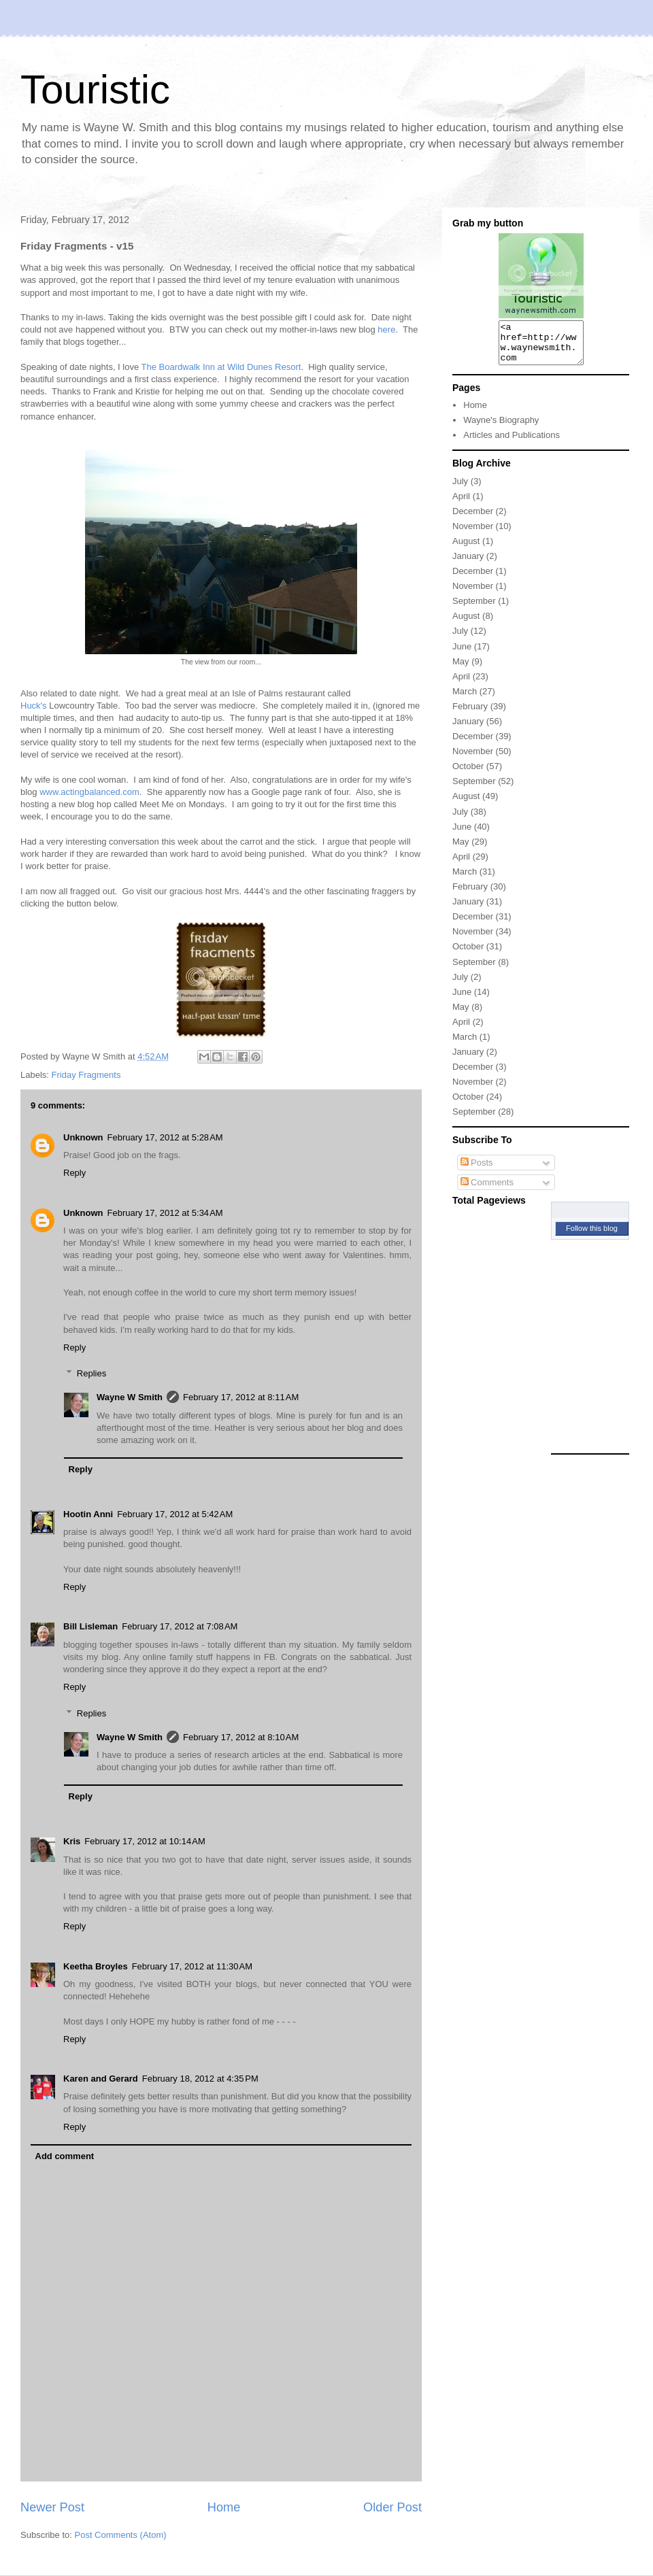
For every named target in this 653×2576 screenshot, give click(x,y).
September (474, 609)
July (460, 489)
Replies (91, 1373)
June (461, 654)
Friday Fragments (86, 1075)
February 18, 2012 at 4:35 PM (200, 2078)
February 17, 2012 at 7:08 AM (179, 1626)
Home (224, 2507)
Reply (74, 1173)
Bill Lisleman (90, 1626)
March (464, 699)
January (468, 564)
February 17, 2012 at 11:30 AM (192, 1966)
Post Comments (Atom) (121, 2535)
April (461, 504)
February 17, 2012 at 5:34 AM (165, 1213)
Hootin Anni (88, 1514)
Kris (71, 1841)
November (472, 534)
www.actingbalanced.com (89, 792)
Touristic (95, 89)
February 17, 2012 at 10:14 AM (144, 1841)
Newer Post (52, 2507)
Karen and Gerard (100, 2078)
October (468, 774)
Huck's (33, 705)
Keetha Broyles (95, 1966)
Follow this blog (592, 1236)
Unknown (83, 1137)
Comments (487, 1190)
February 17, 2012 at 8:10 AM (241, 1737)
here (386, 329)
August (466, 549)
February (470, 714)
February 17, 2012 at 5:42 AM (175, 1514)
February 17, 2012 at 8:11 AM (241, 1397)
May (460, 669)
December (472, 519)
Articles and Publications (511, 443)
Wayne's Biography (501, 428)
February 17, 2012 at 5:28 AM (165, 1137)
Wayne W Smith (130, 1397)
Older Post (392, 2507)
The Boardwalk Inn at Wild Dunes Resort (221, 367)
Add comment (65, 2156)
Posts (477, 1171)
